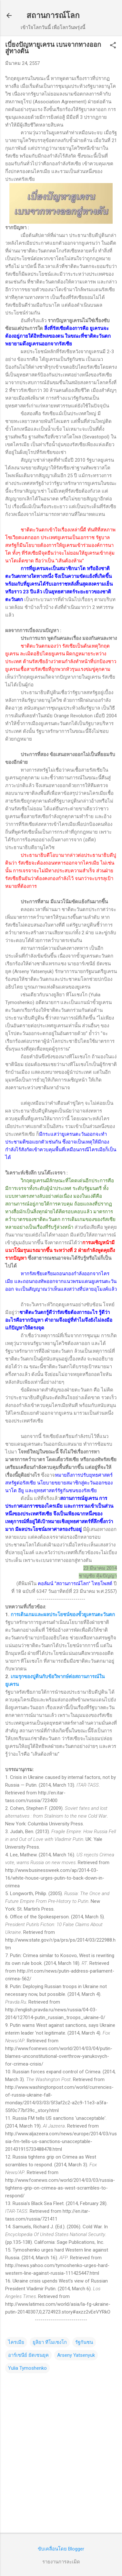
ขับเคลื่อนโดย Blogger (61, 2549)
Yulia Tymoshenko (27, 2368)
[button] (113, 45)
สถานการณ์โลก (53, 15)
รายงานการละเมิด (61, 2562)
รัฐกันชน (84, 2342)
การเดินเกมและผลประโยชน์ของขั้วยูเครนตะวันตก (63, 1614)
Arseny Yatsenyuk (76, 2355)
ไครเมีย (16, 2342)
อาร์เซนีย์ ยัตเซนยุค (28, 2355)
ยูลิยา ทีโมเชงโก (50, 2342)
